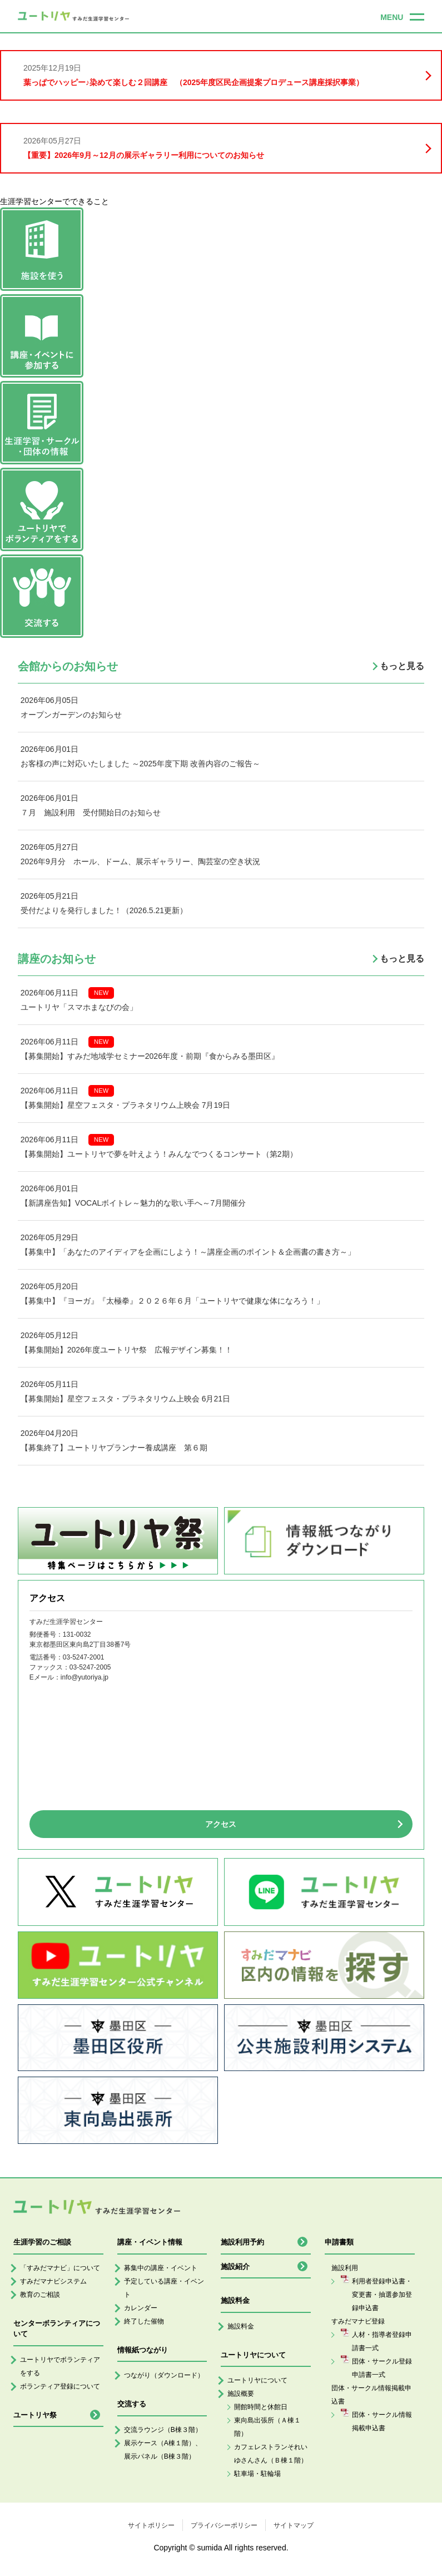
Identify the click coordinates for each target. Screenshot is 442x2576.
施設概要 (240, 2393)
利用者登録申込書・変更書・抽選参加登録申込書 (382, 2294)
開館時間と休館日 (260, 2407)
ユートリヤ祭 (35, 2415)
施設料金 (240, 2326)
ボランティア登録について (60, 2386)
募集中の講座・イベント (160, 2268)
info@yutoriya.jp (84, 1677)
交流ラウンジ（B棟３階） (163, 2430)
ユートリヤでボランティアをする (60, 2366)
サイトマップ (294, 2525)
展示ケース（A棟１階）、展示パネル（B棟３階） (163, 2449)
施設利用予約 (242, 2242)
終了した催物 (144, 2321)
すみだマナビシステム (53, 2281)
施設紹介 (235, 2266)
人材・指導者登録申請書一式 (382, 2341)
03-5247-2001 (84, 1657)
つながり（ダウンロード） (164, 2375)
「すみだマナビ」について (60, 2268)
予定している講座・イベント (164, 2287)
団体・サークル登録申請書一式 (382, 2368)
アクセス (220, 1824)
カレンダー (140, 2308)
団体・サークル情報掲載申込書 (382, 2421)
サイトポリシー (151, 2525)
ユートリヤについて (257, 2380)
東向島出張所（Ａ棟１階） (267, 2427)
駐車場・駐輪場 (257, 2474)
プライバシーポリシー (224, 2525)
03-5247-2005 (90, 1667)
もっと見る (402, 666)
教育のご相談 (40, 2294)
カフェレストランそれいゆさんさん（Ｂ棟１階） (270, 2453)
